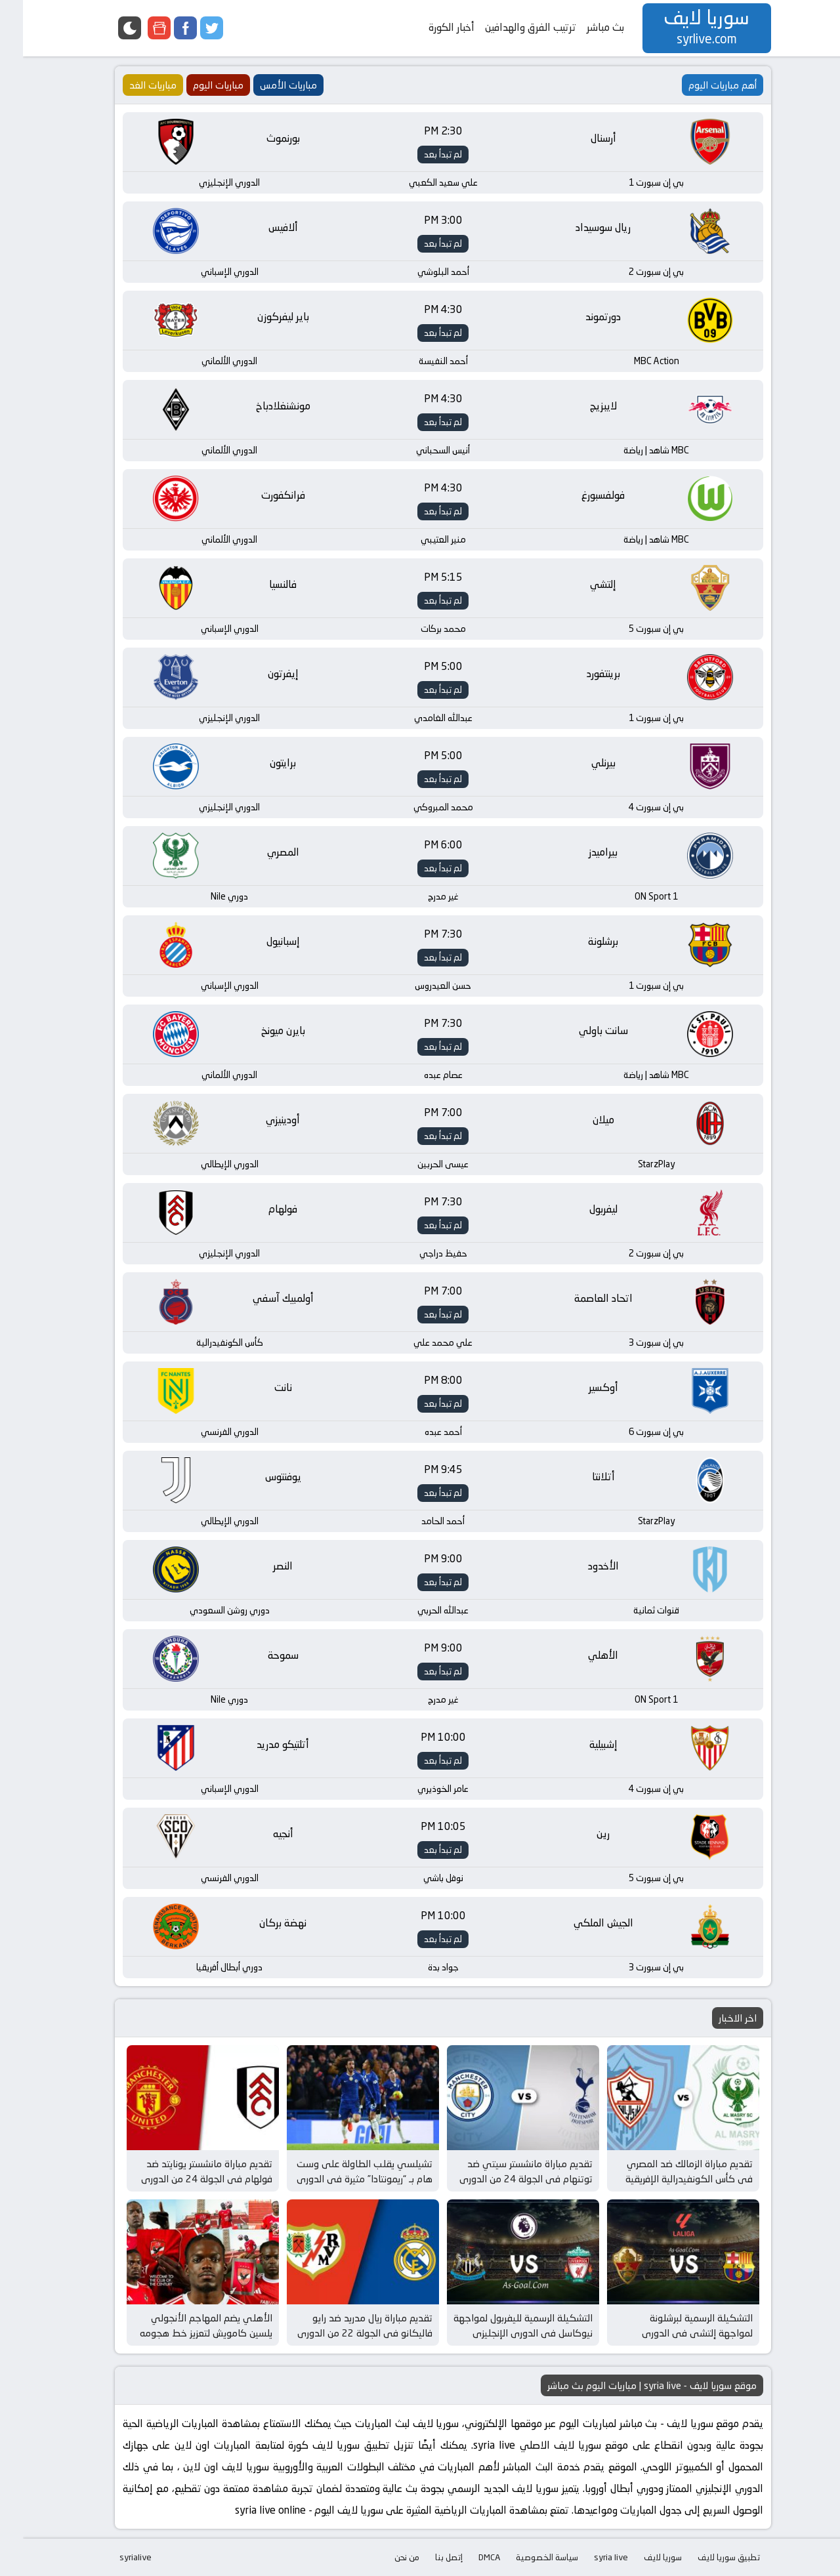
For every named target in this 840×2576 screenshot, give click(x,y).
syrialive (112, 2557)
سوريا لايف (640, 2557)
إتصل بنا (426, 2557)
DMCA (466, 2557)
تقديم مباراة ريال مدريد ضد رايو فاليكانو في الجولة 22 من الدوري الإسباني (342, 2332)
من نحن (383, 2557)
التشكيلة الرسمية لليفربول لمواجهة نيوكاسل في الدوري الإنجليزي (500, 2325)
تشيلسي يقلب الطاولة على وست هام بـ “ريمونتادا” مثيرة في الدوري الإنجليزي (342, 2178)
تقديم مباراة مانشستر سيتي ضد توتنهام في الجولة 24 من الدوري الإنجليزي (503, 2178)
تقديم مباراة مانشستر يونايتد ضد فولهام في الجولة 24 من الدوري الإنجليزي (183, 2178)
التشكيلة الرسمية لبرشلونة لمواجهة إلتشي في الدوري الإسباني (674, 2332)
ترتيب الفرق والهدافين (507, 27)
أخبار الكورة (429, 27)
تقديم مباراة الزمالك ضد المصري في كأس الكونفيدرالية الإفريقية (666, 2171)
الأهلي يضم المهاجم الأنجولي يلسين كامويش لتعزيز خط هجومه (183, 2325)
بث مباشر (582, 27)
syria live (588, 2557)
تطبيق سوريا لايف (706, 2557)
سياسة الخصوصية (524, 2557)
